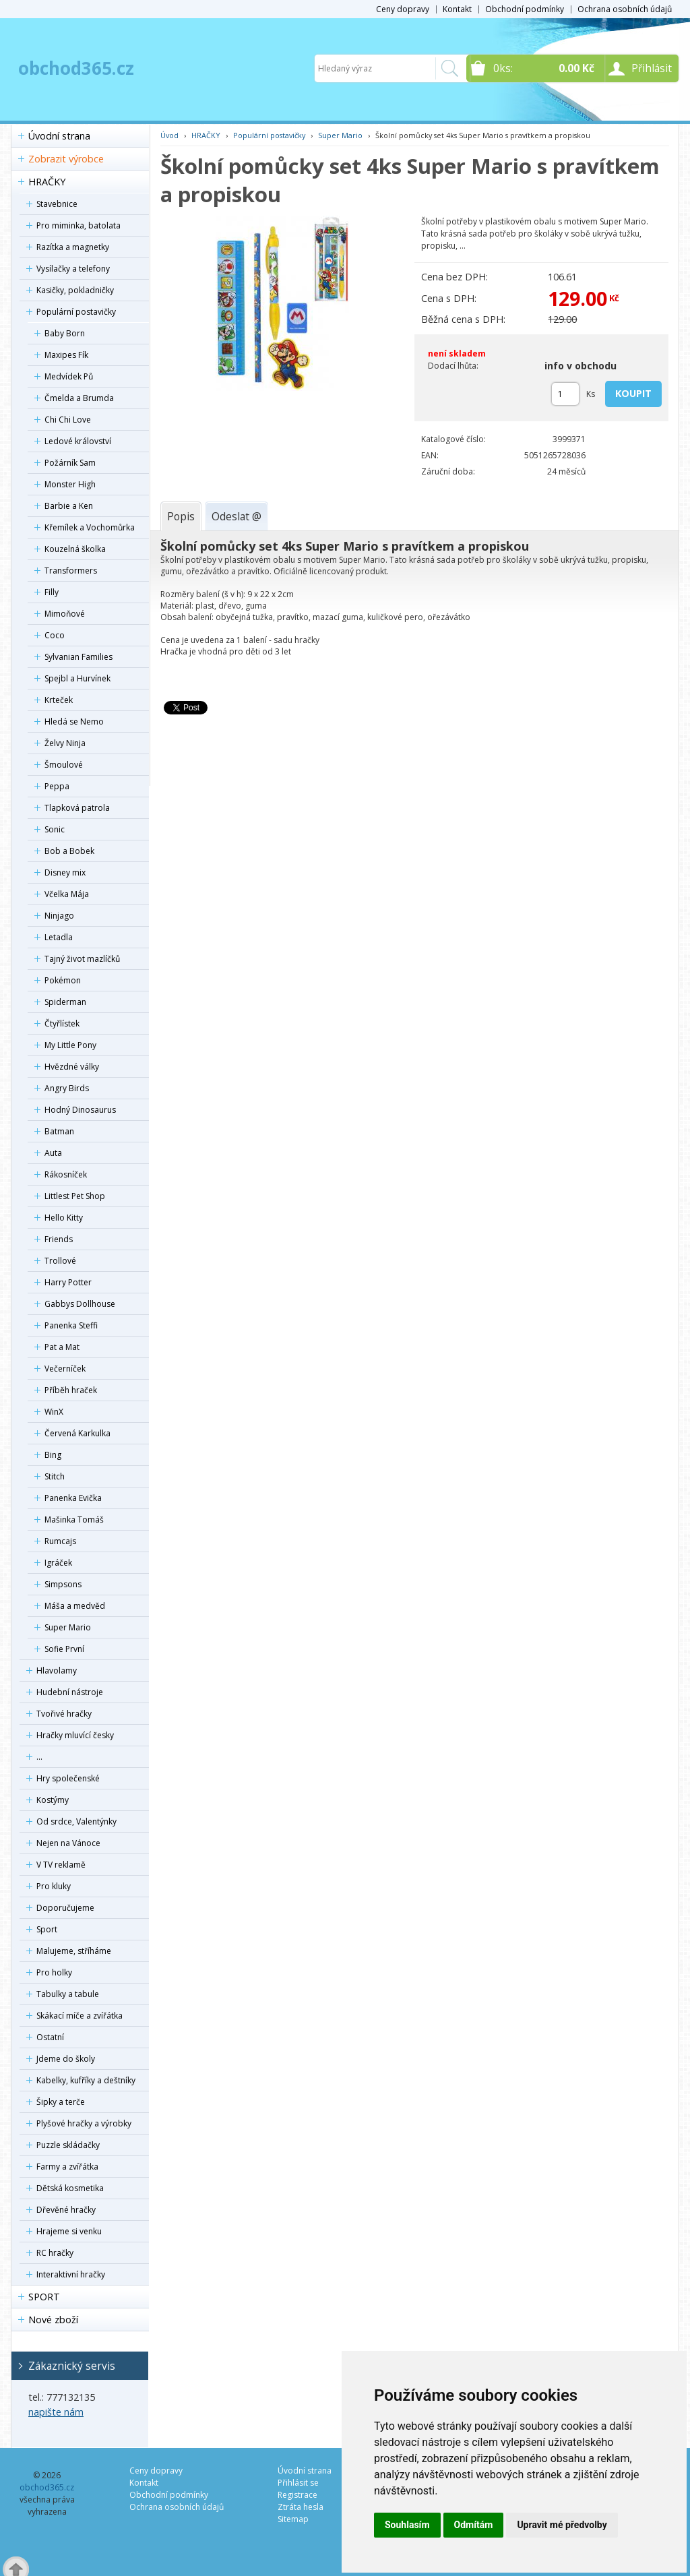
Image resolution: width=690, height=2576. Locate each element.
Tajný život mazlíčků (82, 958)
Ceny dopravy (402, 9)
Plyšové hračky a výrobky (83, 2123)
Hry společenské (68, 1778)
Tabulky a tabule (67, 1994)
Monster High (70, 484)
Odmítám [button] (473, 2524)
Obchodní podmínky (524, 9)
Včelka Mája (66, 894)
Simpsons (63, 1584)
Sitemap (293, 2519)
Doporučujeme (65, 1907)
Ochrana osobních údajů (624, 9)
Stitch (54, 1476)
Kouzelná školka (75, 549)
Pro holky (54, 1972)
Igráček (58, 1562)
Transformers (70, 570)
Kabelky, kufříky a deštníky (85, 2080)
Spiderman (65, 1002)
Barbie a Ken (68, 506)
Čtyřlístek (62, 1023)
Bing (52, 1455)
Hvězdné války (71, 1066)
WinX (53, 1411)
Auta (53, 1153)
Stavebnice (56, 204)
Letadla (58, 937)
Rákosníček (65, 1174)
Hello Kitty (63, 1217)
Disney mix (65, 872)
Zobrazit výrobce (66, 158)
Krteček (58, 700)
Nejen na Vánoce (68, 1843)
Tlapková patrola (77, 808)
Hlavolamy (56, 1670)
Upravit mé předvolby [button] (561, 2524)
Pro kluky (53, 1886)
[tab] (180, 516)
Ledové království (77, 441)
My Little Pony (70, 1045)
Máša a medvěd (74, 1606)
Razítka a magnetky (72, 247)
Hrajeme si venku (69, 2231)
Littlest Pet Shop (74, 1196)
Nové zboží (53, 2319)
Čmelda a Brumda (79, 398)
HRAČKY (46, 181)
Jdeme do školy (65, 2058)
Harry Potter (68, 1282)
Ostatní (50, 2037)
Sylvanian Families (78, 657)
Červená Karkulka (77, 1433)
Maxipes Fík (66, 355)
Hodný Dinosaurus (80, 1109)
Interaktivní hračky (70, 2274)
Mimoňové (64, 613)
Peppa (56, 786)
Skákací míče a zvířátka (79, 2015)
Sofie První (64, 1649)
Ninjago (59, 915)
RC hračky (54, 2253)
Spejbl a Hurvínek (77, 678)
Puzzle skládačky (68, 2145)
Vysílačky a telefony (73, 268)
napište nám (56, 2411)
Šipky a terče (60, 2102)
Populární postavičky (76, 311)
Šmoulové (63, 764)
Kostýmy (52, 1800)
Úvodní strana (59, 135)
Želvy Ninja (65, 743)
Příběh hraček (70, 1390)
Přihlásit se (298, 2482)
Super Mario (67, 1627)
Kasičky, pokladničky (75, 290)
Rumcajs (60, 1541)
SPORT (44, 2296)
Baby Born (64, 333)
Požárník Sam (70, 462)
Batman (59, 1131)
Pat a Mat (62, 1347)
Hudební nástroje (69, 1692)
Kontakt (457, 9)
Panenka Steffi (71, 1325)
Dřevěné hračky (66, 2209)
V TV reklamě (61, 1864)
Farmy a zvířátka (67, 2166)
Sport (46, 1929)
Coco (54, 635)
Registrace (297, 2495)
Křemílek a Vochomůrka (89, 527)
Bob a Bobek (69, 851)
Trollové (60, 1260)
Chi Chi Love (67, 419)
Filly (51, 592)
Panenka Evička (73, 1498)
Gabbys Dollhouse (79, 1304)
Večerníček (65, 1368)
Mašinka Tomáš (74, 1519)
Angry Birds (66, 1088)
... (39, 1756)
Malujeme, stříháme (73, 1951)
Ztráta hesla (300, 2507)
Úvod (169, 135)
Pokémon (62, 980)
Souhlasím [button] (407, 2524)
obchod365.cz (76, 68)
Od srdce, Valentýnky (76, 1821)
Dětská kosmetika (70, 2188)
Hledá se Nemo (74, 721)
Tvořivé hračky (64, 1713)
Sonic (54, 829)
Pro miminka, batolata (78, 225)
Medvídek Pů (68, 376)
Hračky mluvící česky (75, 1735)
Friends (58, 1239)
